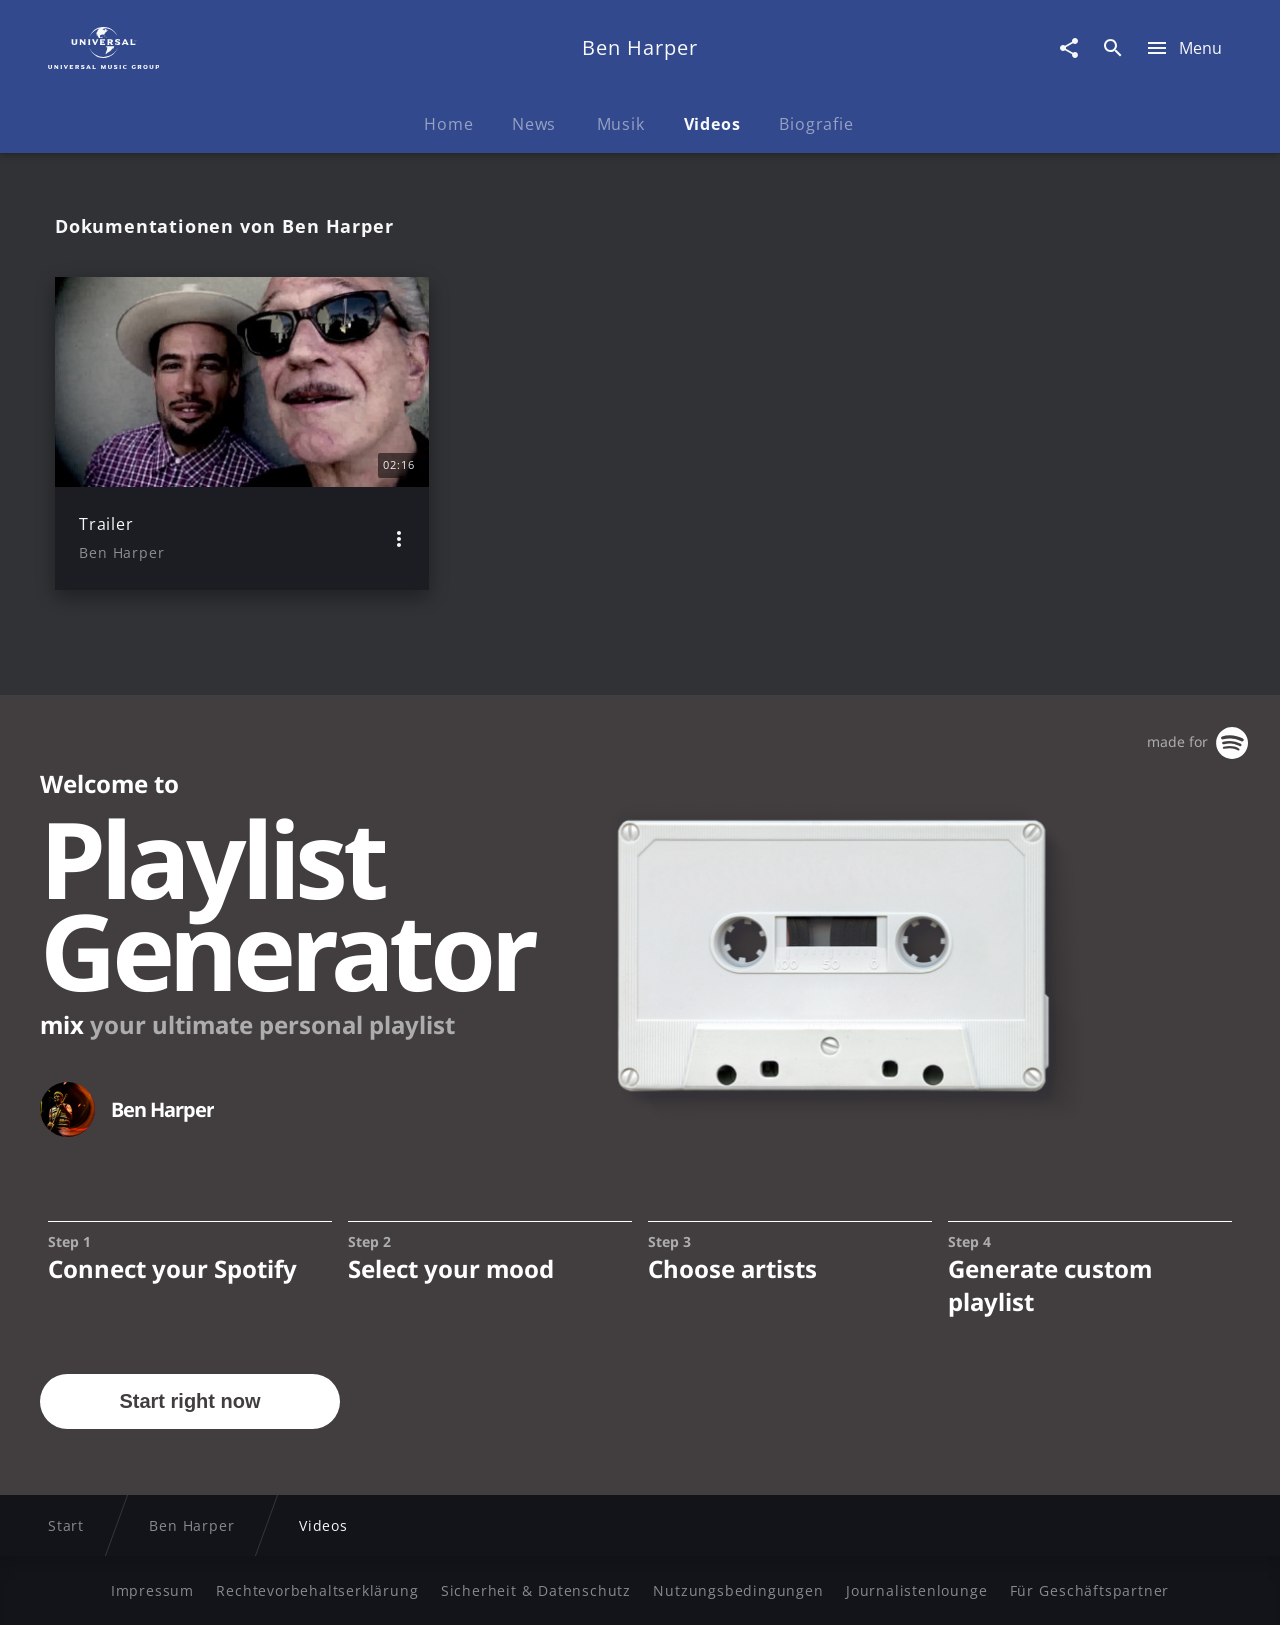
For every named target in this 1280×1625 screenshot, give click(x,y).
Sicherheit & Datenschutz (536, 1590)
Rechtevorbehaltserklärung (317, 1590)
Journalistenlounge (916, 1590)
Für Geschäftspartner (1089, 1590)
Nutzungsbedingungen (738, 1590)
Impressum (152, 1590)
